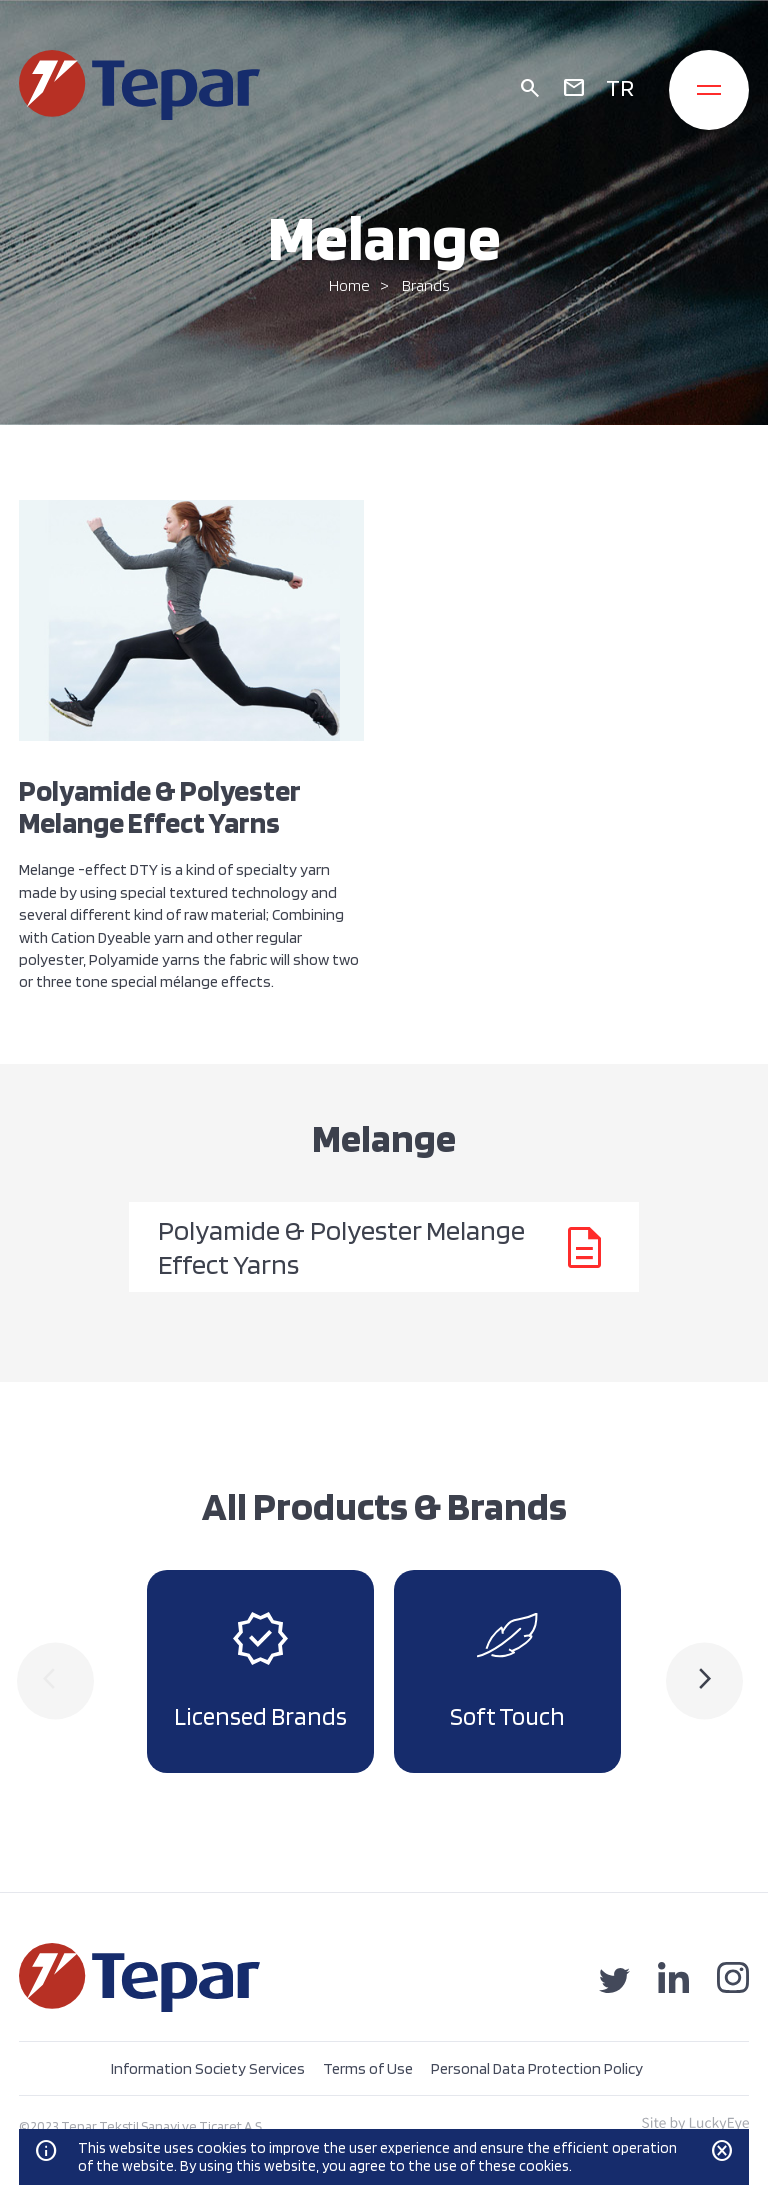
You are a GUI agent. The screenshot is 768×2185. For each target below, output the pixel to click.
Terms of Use (368, 2068)
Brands (426, 285)
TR (620, 87)
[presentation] (55, 1680)
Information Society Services (208, 2068)
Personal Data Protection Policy (537, 2068)
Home (349, 285)
